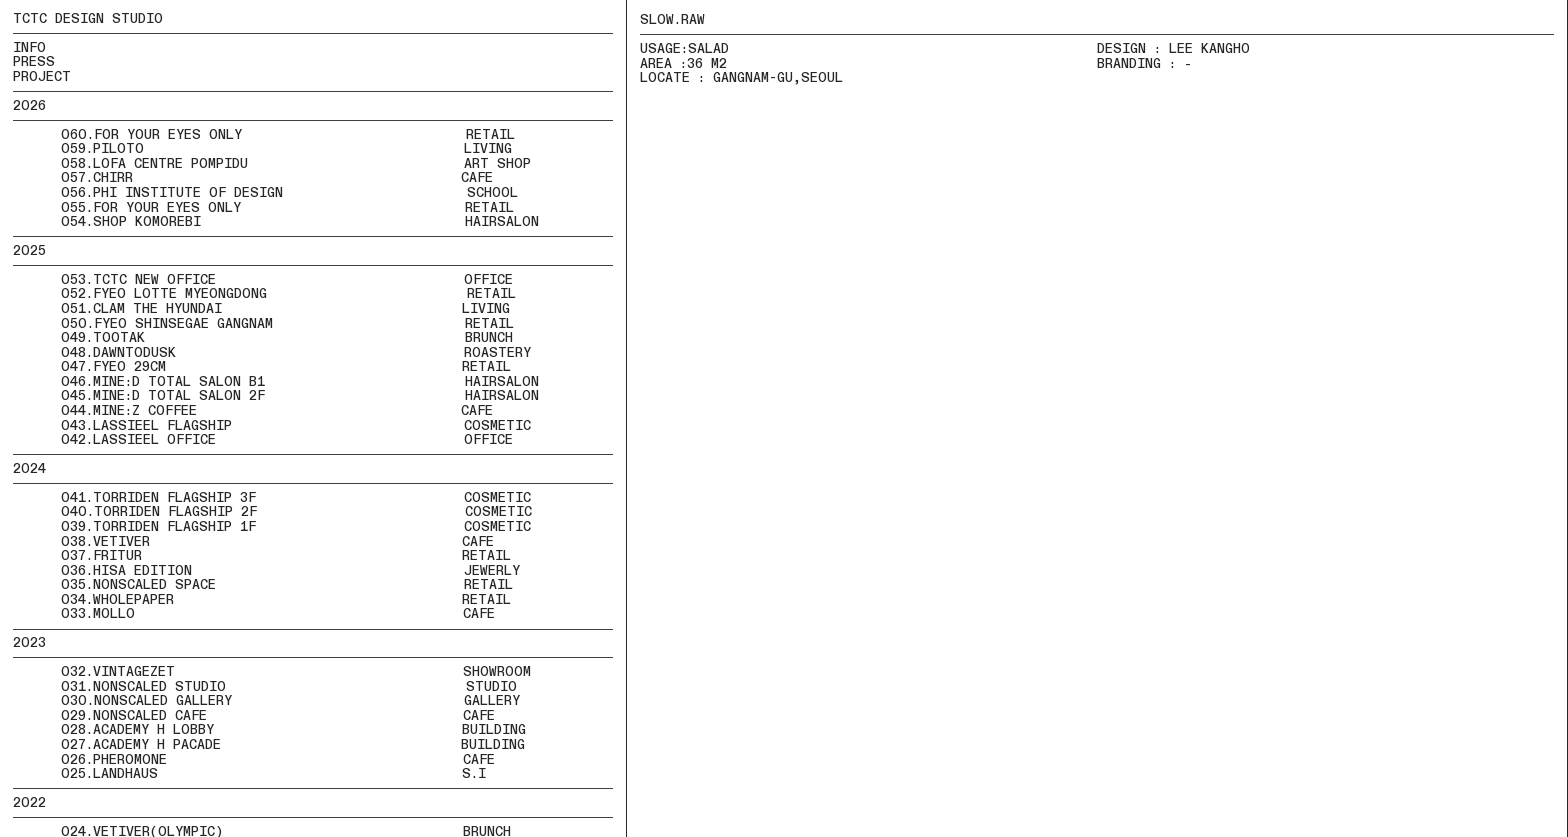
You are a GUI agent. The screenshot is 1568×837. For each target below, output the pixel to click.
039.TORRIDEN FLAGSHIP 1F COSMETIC (272, 527)
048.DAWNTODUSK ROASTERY (272, 353)
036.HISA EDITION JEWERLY (266, 571)
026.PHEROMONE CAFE (278, 760)
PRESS (34, 62)
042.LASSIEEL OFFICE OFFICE (263, 440)
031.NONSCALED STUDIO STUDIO (289, 687)
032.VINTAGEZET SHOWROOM (296, 672)
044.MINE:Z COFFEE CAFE (253, 411)
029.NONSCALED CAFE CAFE (278, 716)
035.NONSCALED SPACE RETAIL (287, 585)
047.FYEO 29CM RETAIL (262, 367)
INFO (29, 48)
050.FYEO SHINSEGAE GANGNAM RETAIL (287, 324)
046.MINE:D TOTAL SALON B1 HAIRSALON (276, 382)
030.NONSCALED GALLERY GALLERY (290, 701)
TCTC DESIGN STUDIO (88, 19)
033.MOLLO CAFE (254, 614)
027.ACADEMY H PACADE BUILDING (293, 745)
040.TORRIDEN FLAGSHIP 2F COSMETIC (272, 512)
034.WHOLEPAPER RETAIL (266, 600)
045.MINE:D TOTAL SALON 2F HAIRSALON (276, 396)
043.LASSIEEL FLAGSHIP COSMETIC (272, 426)
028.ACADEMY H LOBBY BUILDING (293, 730)
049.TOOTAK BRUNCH (263, 338)
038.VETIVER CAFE (253, 542)
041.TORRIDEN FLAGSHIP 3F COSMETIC (272, 498)
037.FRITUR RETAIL (262, 556)
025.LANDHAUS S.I (273, 774)
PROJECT (42, 77)
